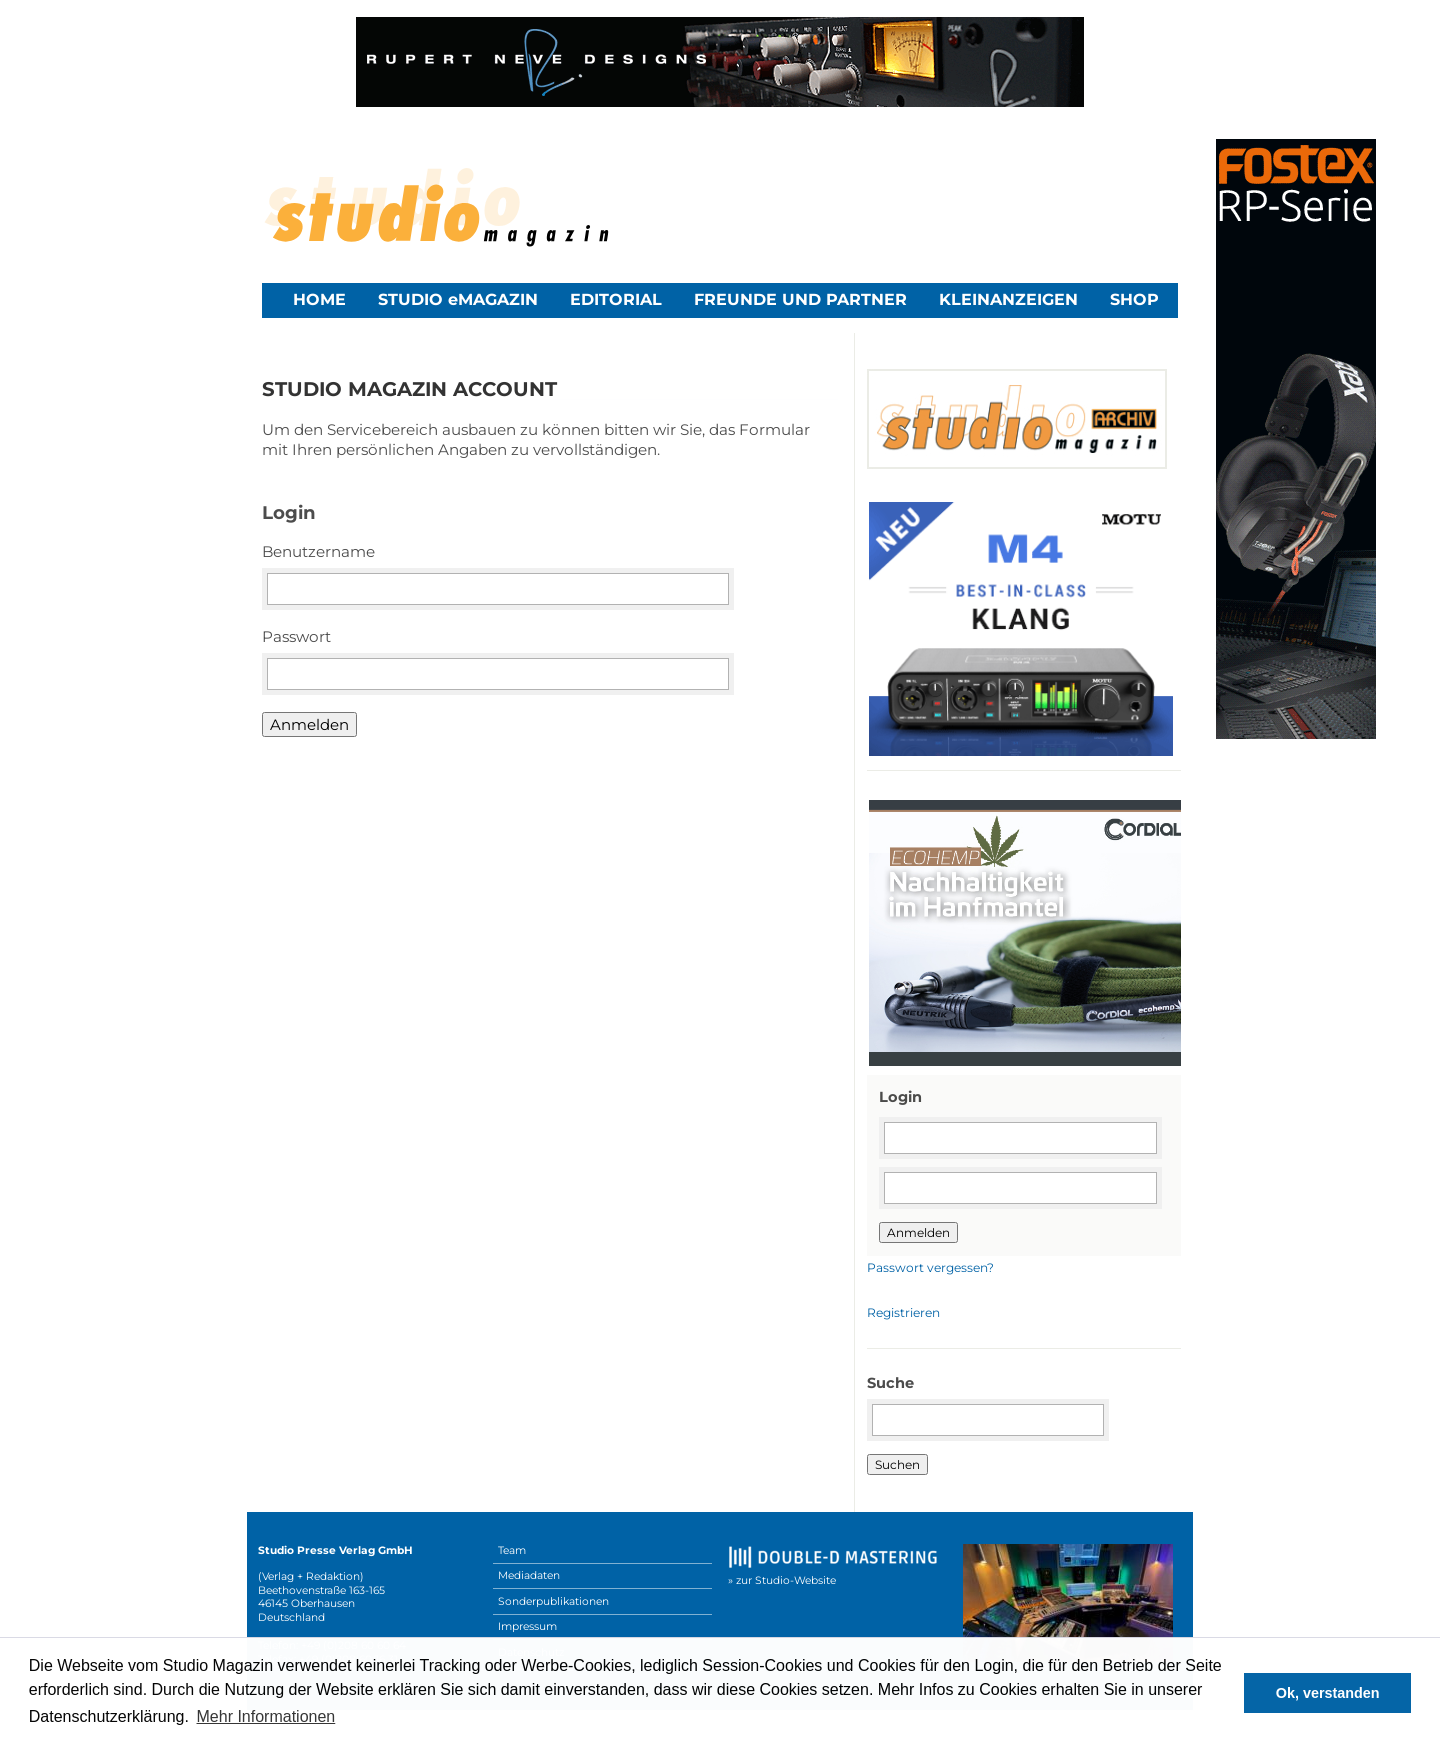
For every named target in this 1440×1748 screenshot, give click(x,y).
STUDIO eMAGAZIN (458, 299)
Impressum (527, 1626)
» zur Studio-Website (782, 1580)
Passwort (296, 636)
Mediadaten (529, 1575)
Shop (1134, 299)
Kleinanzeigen (1008, 299)
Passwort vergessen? (930, 1267)
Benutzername (318, 551)
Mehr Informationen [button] (266, 1716)
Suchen (897, 1464)
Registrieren (903, 1312)
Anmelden (309, 724)
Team (512, 1550)
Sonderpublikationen (553, 1601)
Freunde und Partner (800, 299)
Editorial (616, 299)
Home (319, 299)
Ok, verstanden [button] (1328, 1693)
